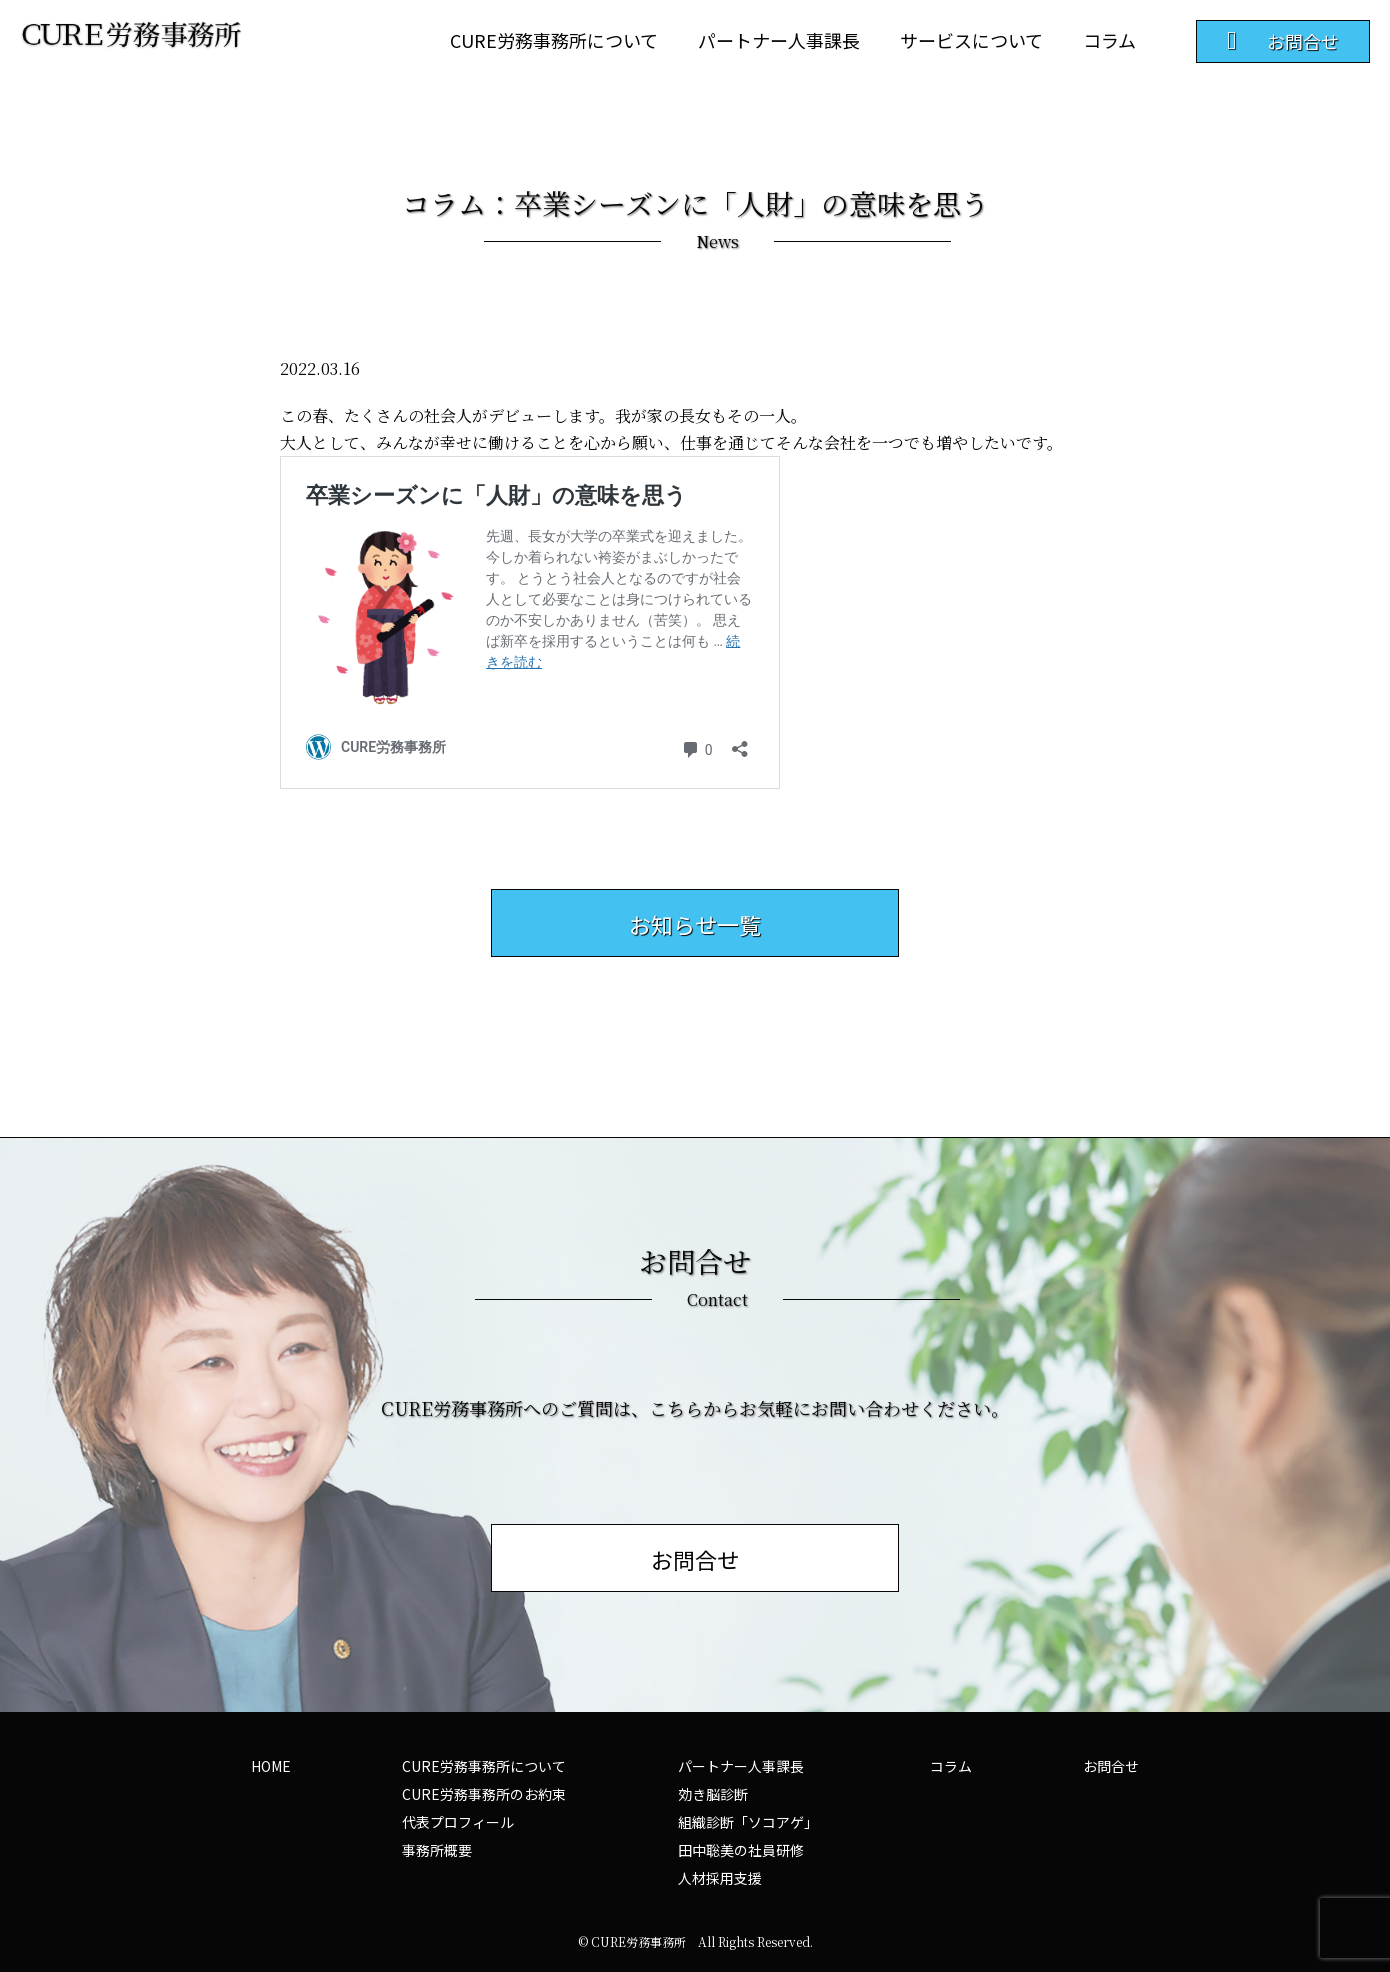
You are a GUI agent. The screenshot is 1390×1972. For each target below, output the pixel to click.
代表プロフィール (458, 1822)
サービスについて (971, 40)
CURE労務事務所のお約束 (484, 1794)
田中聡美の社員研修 (741, 1850)
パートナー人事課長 (779, 40)
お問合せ (1111, 1766)
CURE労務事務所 (638, 1941)
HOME (271, 1766)
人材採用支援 (720, 1878)
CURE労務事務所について (554, 40)
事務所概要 (437, 1850)
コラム (1109, 40)
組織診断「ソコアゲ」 (748, 1822)
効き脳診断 (713, 1794)
